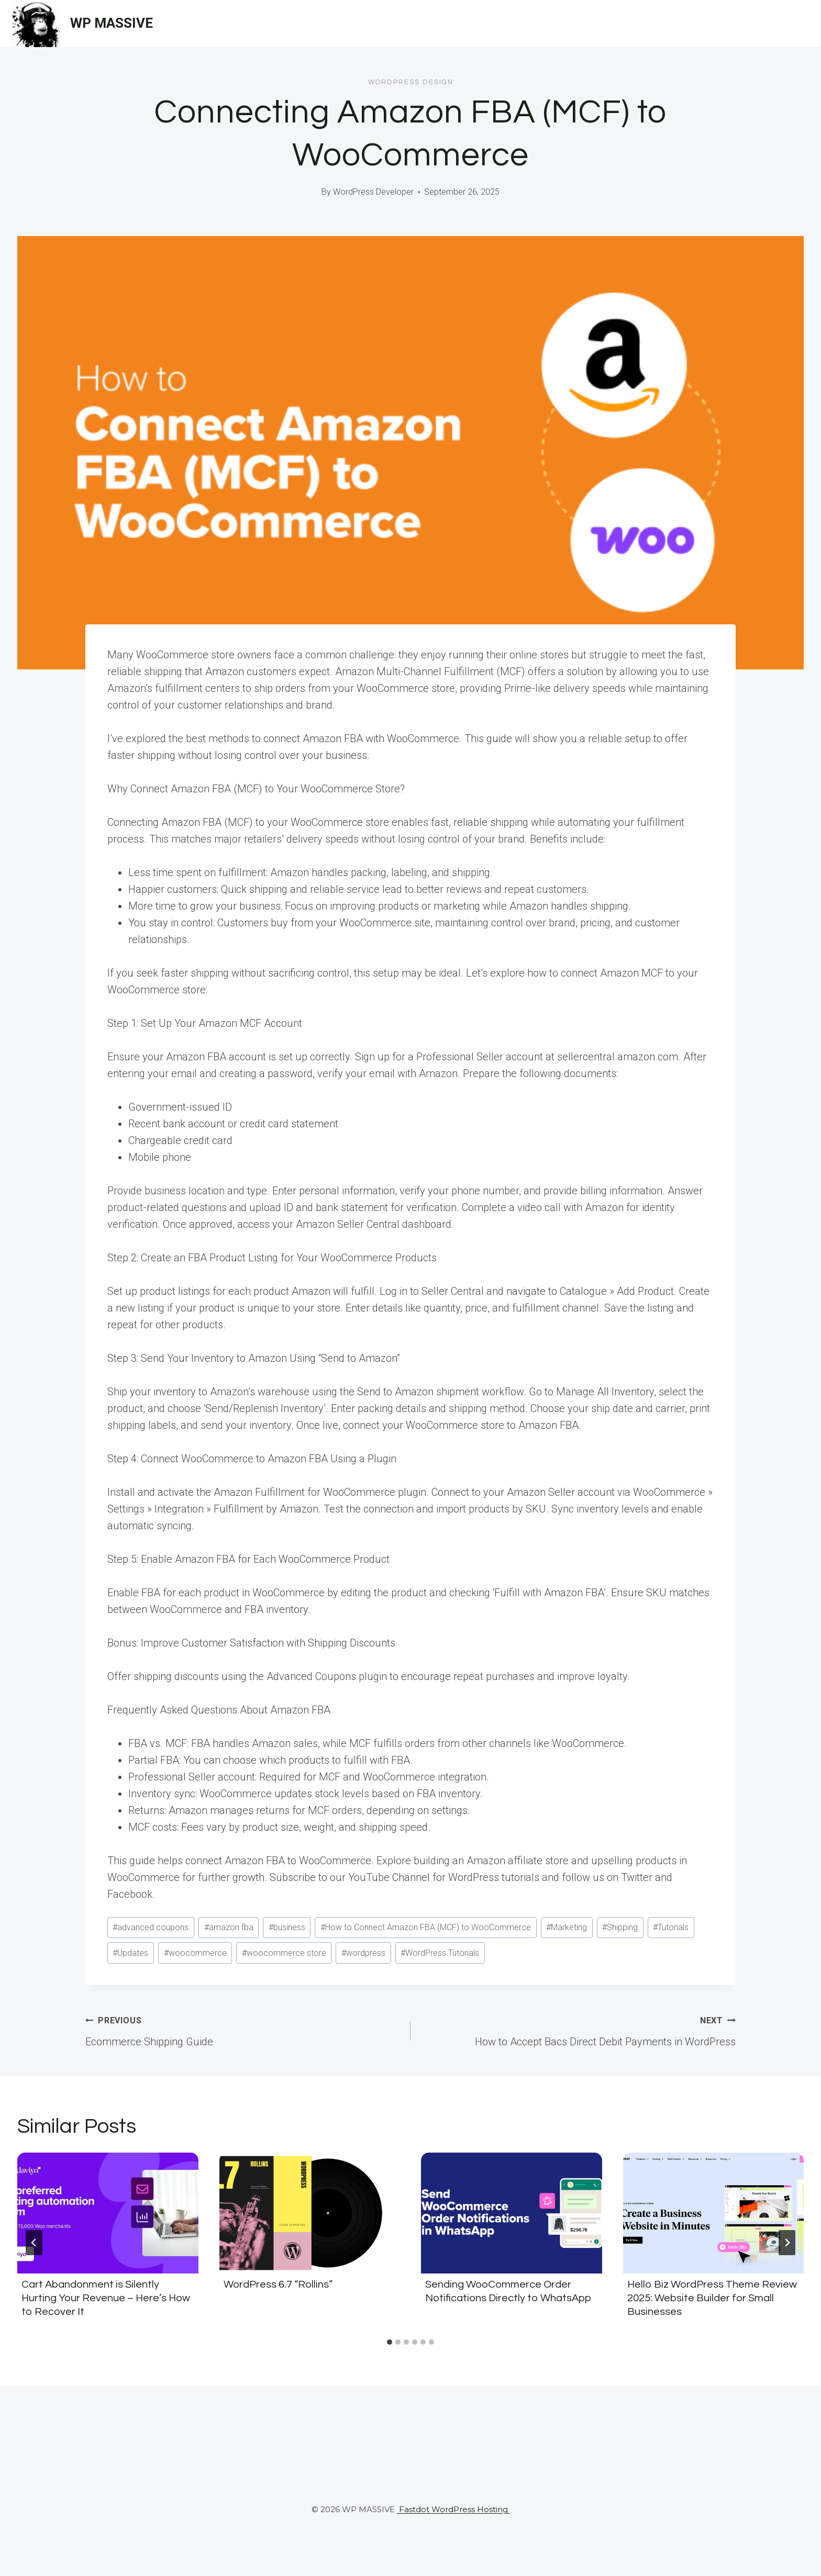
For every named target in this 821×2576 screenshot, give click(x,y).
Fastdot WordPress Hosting (453, 2509)
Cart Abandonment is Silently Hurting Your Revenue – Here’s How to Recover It (105, 2298)
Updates (130, 1953)
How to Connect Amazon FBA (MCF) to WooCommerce (425, 1927)
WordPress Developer (373, 192)
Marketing (566, 1927)
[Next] (787, 2242)
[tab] (389, 2342)
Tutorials (671, 1927)
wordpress (363, 1953)
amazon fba (228, 1927)
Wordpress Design (410, 82)
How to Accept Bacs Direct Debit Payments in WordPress (578, 2029)
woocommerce (195, 1953)
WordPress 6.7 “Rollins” (278, 2284)
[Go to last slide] (34, 2242)
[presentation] (107, 2213)
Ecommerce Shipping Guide (242, 2029)
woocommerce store (284, 1953)
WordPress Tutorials (440, 1953)
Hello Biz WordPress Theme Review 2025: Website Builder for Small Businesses (712, 2298)
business (287, 1927)
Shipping (620, 1927)
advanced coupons (150, 1927)
